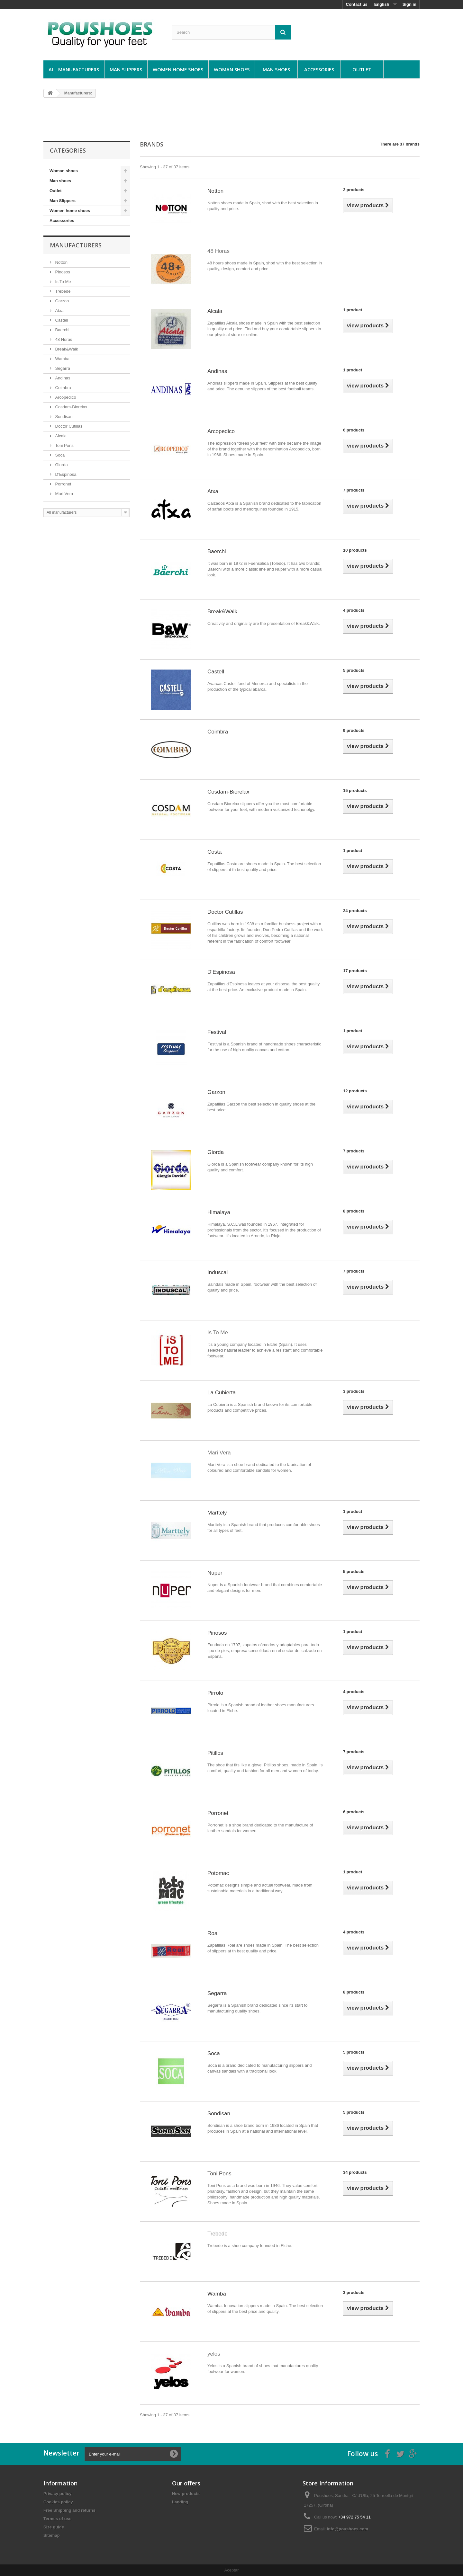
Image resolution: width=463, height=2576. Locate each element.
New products (186, 2493)
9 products (353, 730)
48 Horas (63, 339)
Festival (216, 1032)
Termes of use (57, 2518)
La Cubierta (221, 1393)
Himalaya (218, 1212)
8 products (353, 1211)
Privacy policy (57, 2493)
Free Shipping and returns (69, 2510)
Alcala (60, 435)
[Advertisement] (231, 118)
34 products (355, 2172)
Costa (214, 852)
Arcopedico (65, 397)
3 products (353, 1391)
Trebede (62, 291)
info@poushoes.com (347, 2529)
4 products (353, 610)
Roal (213, 1933)
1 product (352, 309)
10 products (355, 550)
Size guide (53, 2527)
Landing (180, 2502)
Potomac (218, 1873)
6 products (353, 430)
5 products (353, 670)
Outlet (361, 69)
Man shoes (276, 69)
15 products (355, 790)
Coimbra (62, 387)
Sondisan (63, 416)
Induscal (217, 1272)
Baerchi (61, 329)
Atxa (59, 310)
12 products (355, 1090)
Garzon (61, 300)
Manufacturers (76, 245)
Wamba (61, 358)
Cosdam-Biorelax (70, 406)
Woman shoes (232, 69)
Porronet (62, 484)
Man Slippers (126, 69)
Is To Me (62, 281)
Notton (61, 262)
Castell (61, 320)
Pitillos (215, 1753)
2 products (353, 189)
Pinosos (62, 272)
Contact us (357, 4)
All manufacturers (74, 69)
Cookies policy (58, 2502)
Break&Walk (66, 349)
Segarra (62, 368)
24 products (355, 910)
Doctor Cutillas (68, 426)
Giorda (61, 464)
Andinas (62, 378)
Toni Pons (64, 445)
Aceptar (231, 2570)
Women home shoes (178, 69)
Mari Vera (63, 493)
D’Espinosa (65, 474)
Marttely (217, 1513)
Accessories (319, 69)
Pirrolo (215, 1693)
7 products (353, 490)
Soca (59, 455)
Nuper (214, 1573)
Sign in (409, 4)
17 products (355, 970)
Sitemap (51, 2535)
